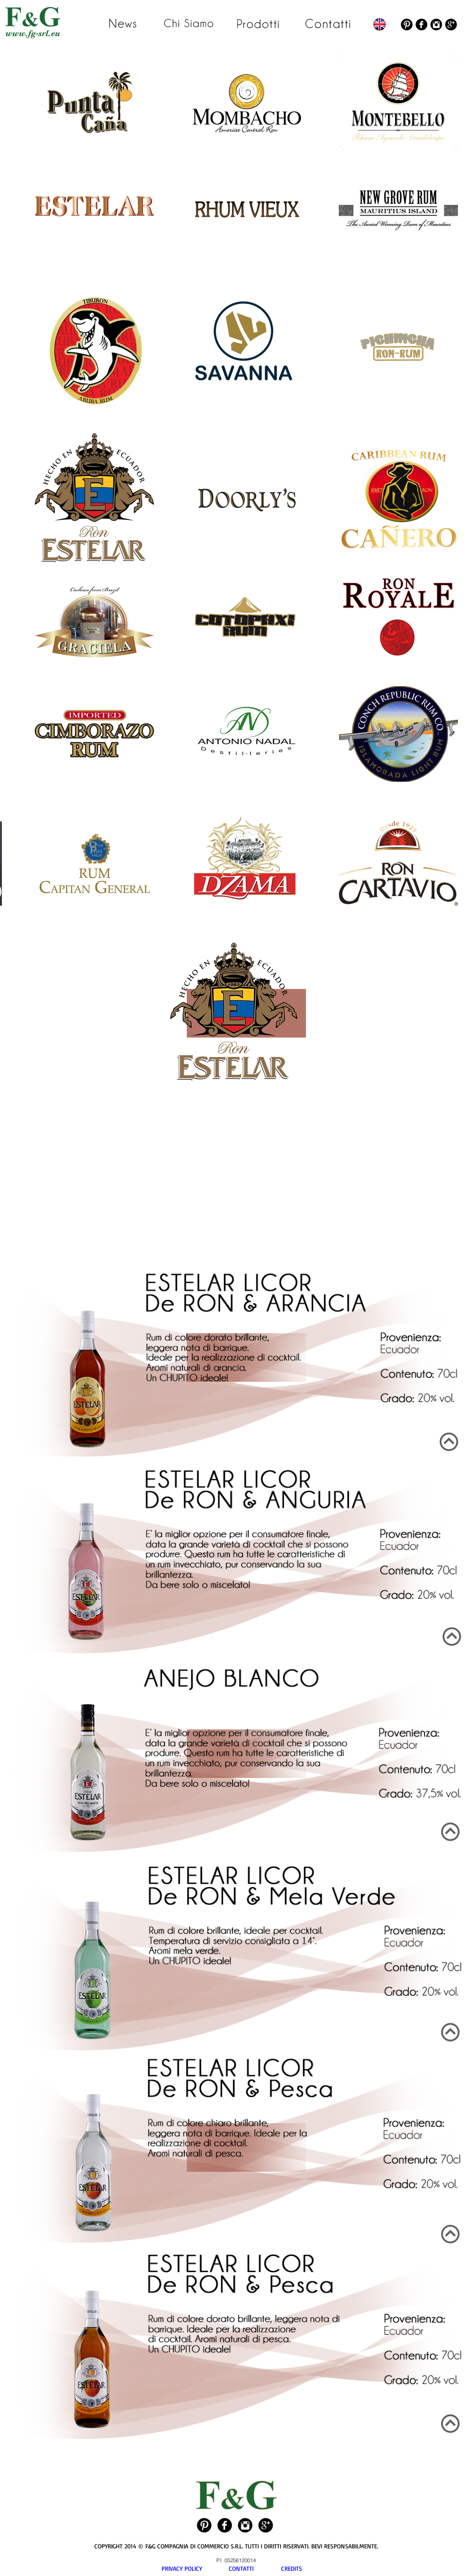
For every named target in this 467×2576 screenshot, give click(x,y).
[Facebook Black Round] (421, 24)
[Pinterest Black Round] (407, 24)
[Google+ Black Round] (451, 24)
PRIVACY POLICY (195, 2568)
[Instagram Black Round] (436, 24)
